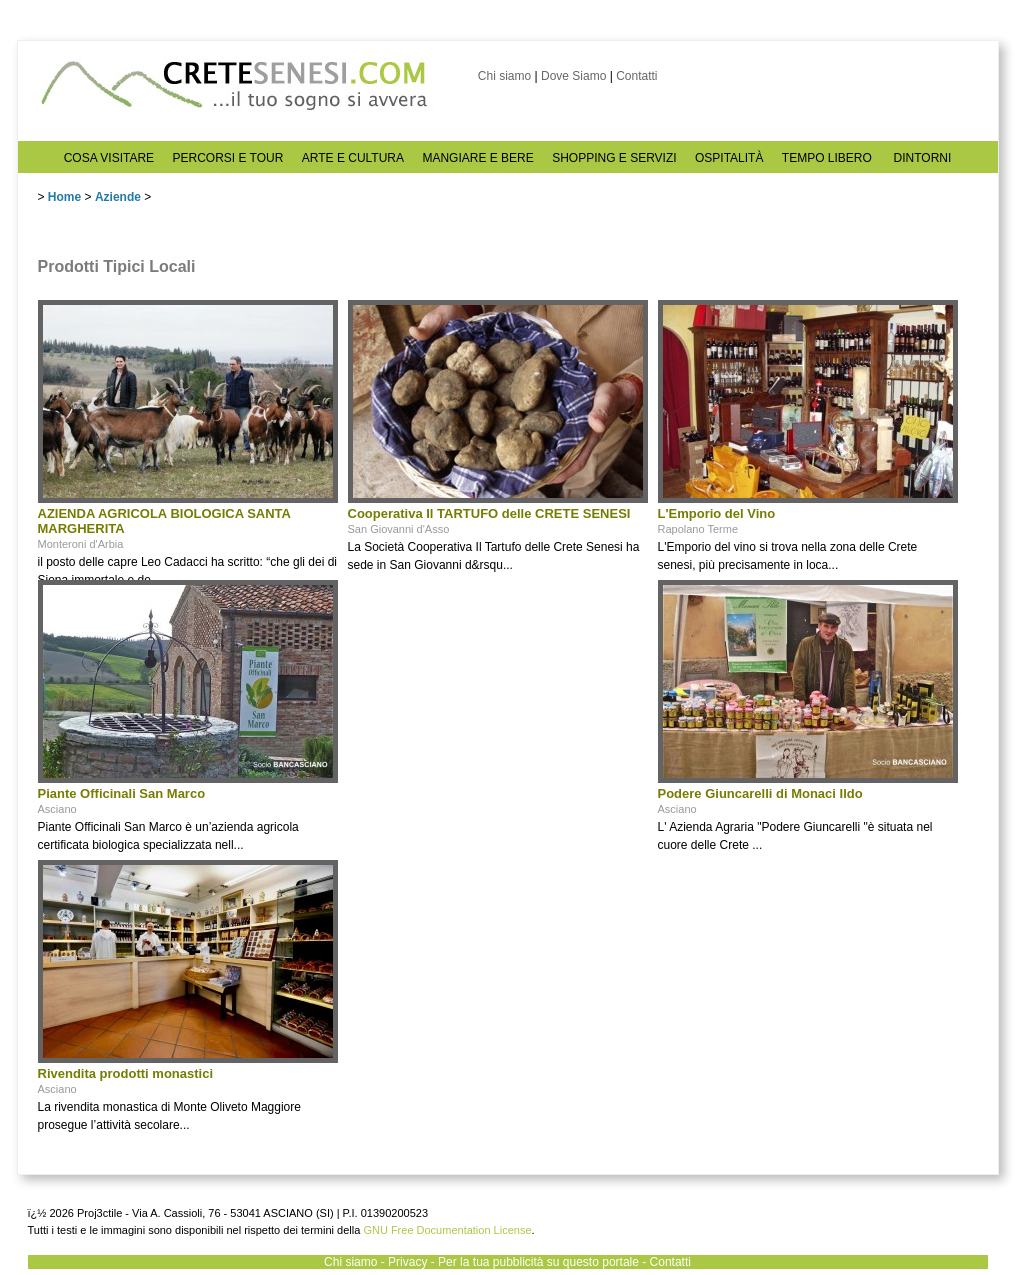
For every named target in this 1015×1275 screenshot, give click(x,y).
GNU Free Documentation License (447, 1230)
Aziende (118, 197)
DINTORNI (923, 158)
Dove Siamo (573, 76)
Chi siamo (504, 76)
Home (64, 197)
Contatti (636, 76)
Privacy (407, 1262)
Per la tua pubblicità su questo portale (538, 1262)
